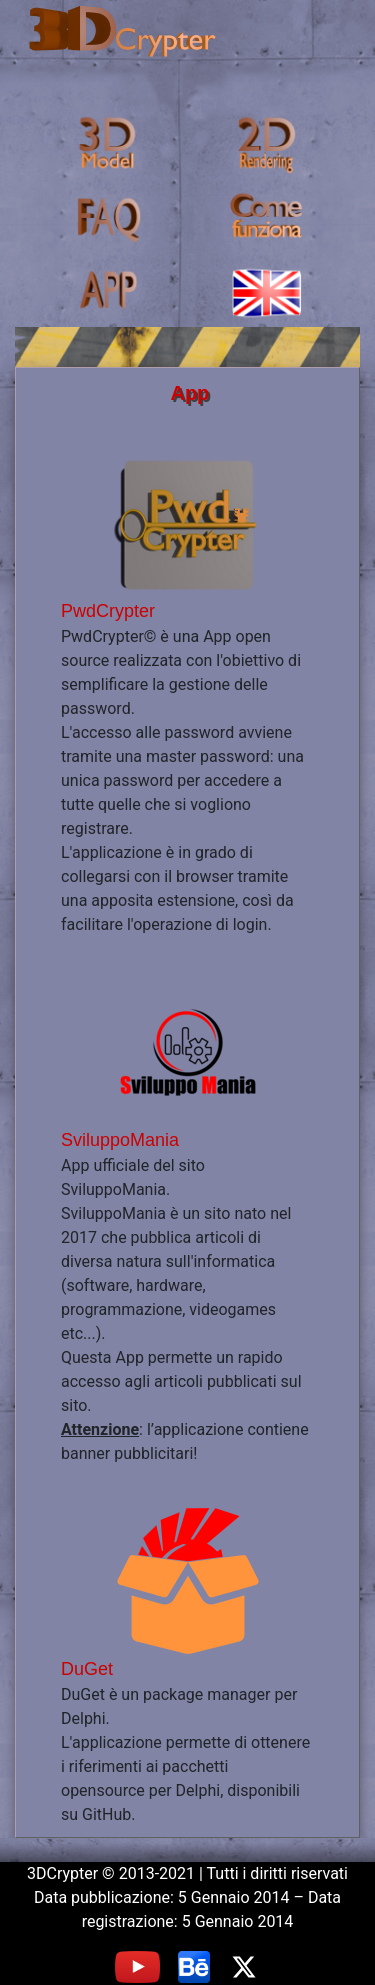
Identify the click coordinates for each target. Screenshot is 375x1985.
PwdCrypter (108, 611)
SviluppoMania (120, 1140)
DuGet (87, 1669)
